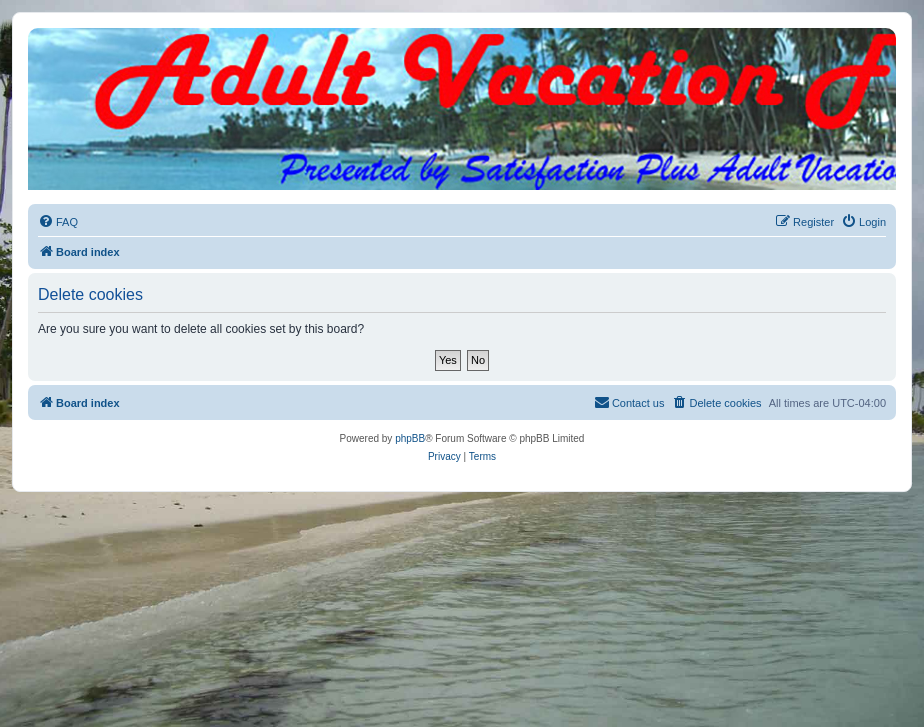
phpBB (410, 438)
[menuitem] (58, 222)
